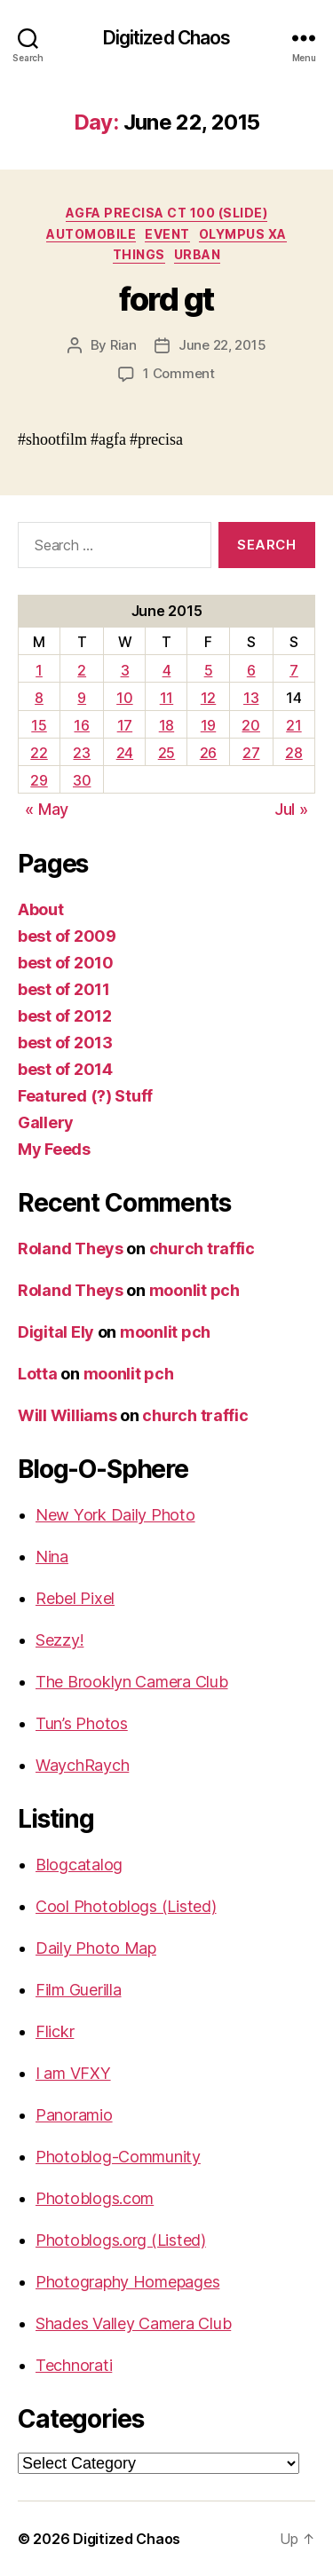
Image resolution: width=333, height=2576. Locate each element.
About (41, 909)
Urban (197, 254)
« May (46, 809)
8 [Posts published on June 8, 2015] (39, 698)
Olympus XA (243, 233)
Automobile (91, 233)
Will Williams (67, 1415)
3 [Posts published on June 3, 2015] (125, 670)
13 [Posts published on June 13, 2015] (250, 698)
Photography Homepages (127, 2281)
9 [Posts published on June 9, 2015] (81, 698)
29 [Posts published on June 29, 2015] (38, 780)
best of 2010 (66, 962)
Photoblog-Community (118, 2156)
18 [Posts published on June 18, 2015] (166, 725)
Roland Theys (70, 1248)
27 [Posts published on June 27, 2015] (250, 753)
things (139, 254)
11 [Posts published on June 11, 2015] (166, 698)
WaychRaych (82, 1765)
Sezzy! (59, 1640)
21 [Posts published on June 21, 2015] (293, 725)
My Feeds (54, 1149)
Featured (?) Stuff (85, 1096)
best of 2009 (67, 936)
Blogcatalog (79, 1864)
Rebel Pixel (75, 1598)
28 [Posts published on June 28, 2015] (293, 753)
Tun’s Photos (82, 1723)
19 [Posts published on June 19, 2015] (208, 725)
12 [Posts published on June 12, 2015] (208, 698)
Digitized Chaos (167, 37)
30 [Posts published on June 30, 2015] (82, 780)
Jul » (291, 809)
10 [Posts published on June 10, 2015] (124, 698)
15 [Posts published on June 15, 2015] (38, 725)
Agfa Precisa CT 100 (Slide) (167, 212)
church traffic (202, 1248)
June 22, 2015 (222, 344)
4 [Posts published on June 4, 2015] (167, 670)
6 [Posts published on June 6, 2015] (251, 670)
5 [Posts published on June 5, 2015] (208, 670)
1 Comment (179, 373)
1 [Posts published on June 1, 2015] (39, 670)
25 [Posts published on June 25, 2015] (166, 753)
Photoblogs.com (95, 2198)
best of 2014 (65, 1069)
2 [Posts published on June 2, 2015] (81, 670)
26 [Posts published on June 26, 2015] (208, 753)
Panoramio (74, 2115)
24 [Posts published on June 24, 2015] (124, 753)
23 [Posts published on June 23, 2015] (81, 753)
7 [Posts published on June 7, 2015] (293, 670)
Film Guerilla (79, 1989)
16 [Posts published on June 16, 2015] (81, 725)
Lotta (38, 1373)
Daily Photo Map (96, 1948)
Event (167, 233)
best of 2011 (64, 989)
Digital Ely (56, 1332)
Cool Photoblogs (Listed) (126, 1906)
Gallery (46, 1122)
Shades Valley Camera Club (133, 2323)
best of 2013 (65, 1042)
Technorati (74, 2365)
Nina (52, 1556)
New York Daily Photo (115, 1514)
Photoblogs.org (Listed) (121, 2240)
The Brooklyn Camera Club (132, 1681)
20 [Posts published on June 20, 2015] (250, 725)
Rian (123, 344)
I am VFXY (73, 2073)
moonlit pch (194, 1290)
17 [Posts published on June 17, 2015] (124, 725)
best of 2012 (65, 1016)
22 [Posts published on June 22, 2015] (38, 753)
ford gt (166, 299)
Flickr (55, 2031)
